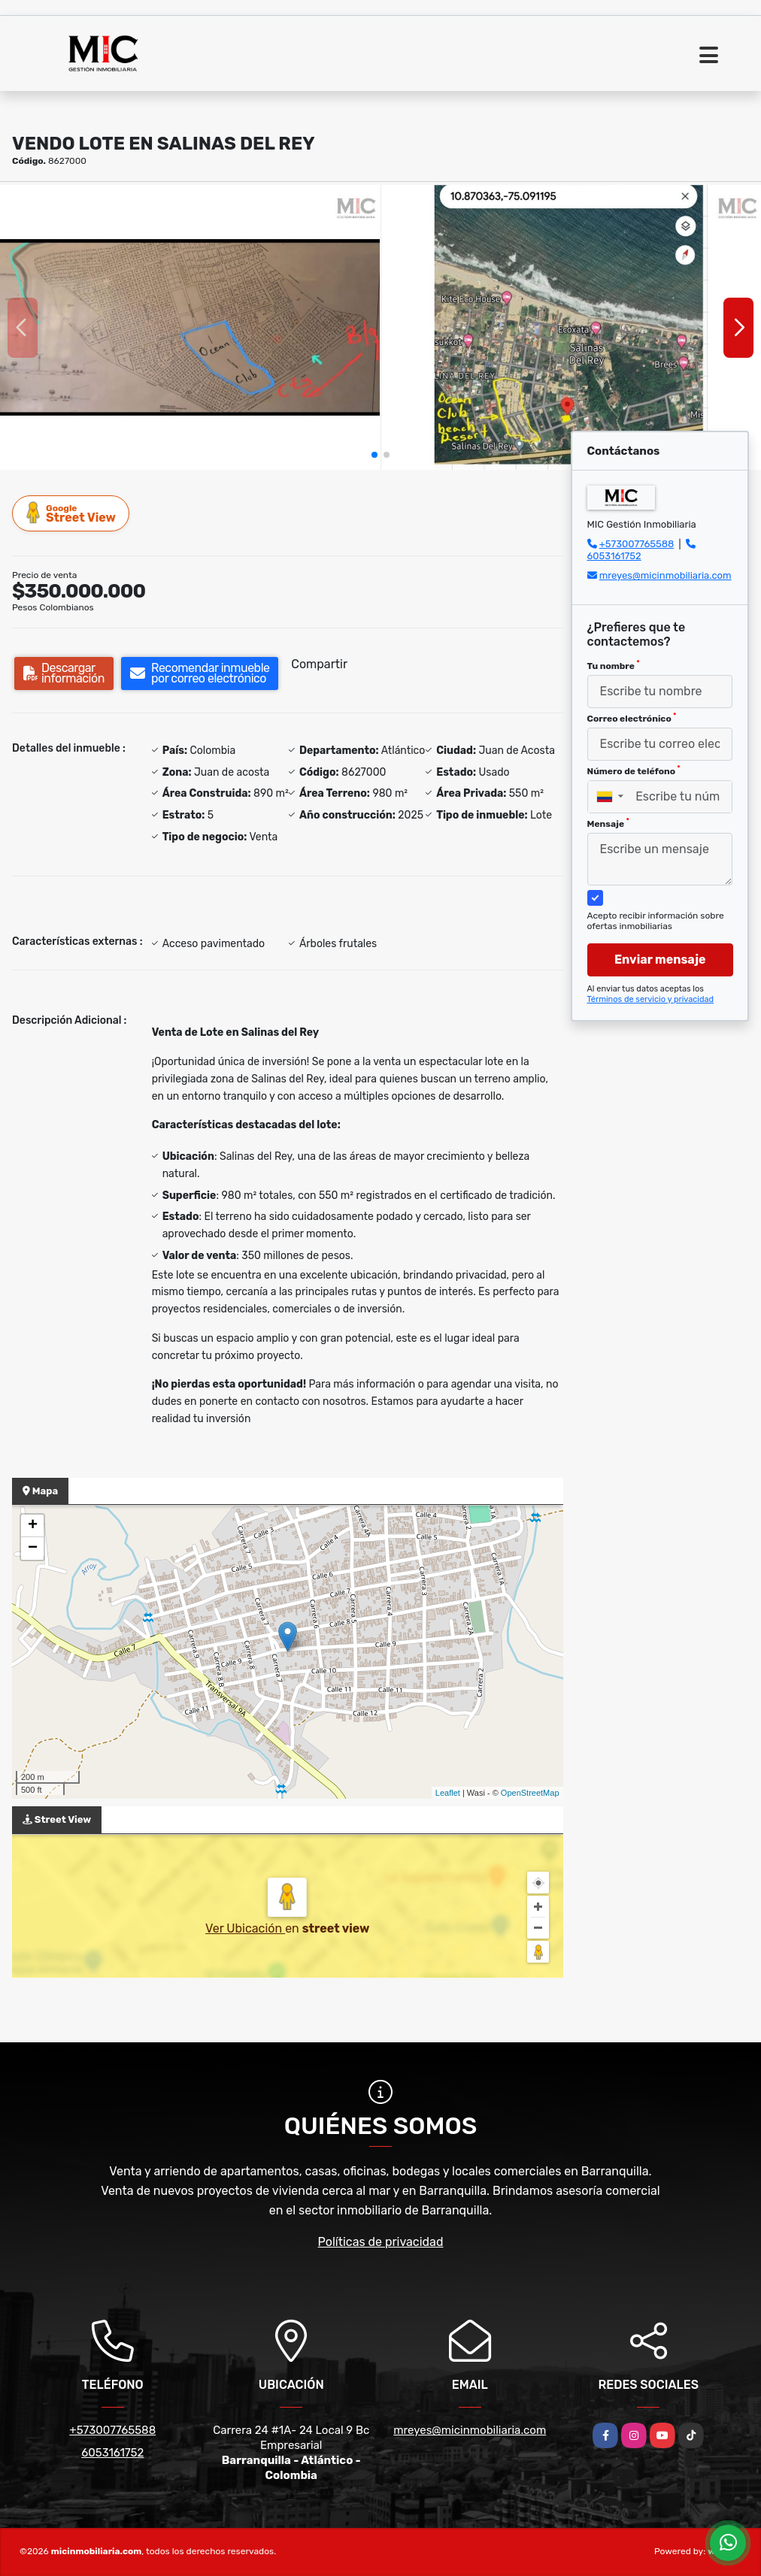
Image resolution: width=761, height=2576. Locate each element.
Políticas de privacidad (381, 2242)
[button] (374, 455)
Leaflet (447, 1792)
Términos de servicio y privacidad (650, 999)
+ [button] (33, 1526)
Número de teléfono (634, 770)
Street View (71, 513)
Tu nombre (613, 665)
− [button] (33, 1548)
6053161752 (614, 556)
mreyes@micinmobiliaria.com (665, 575)
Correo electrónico (632, 718)
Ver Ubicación (245, 1928)
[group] (190, 327)
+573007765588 (637, 543)
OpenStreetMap (530, 1792)
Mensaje (608, 823)
